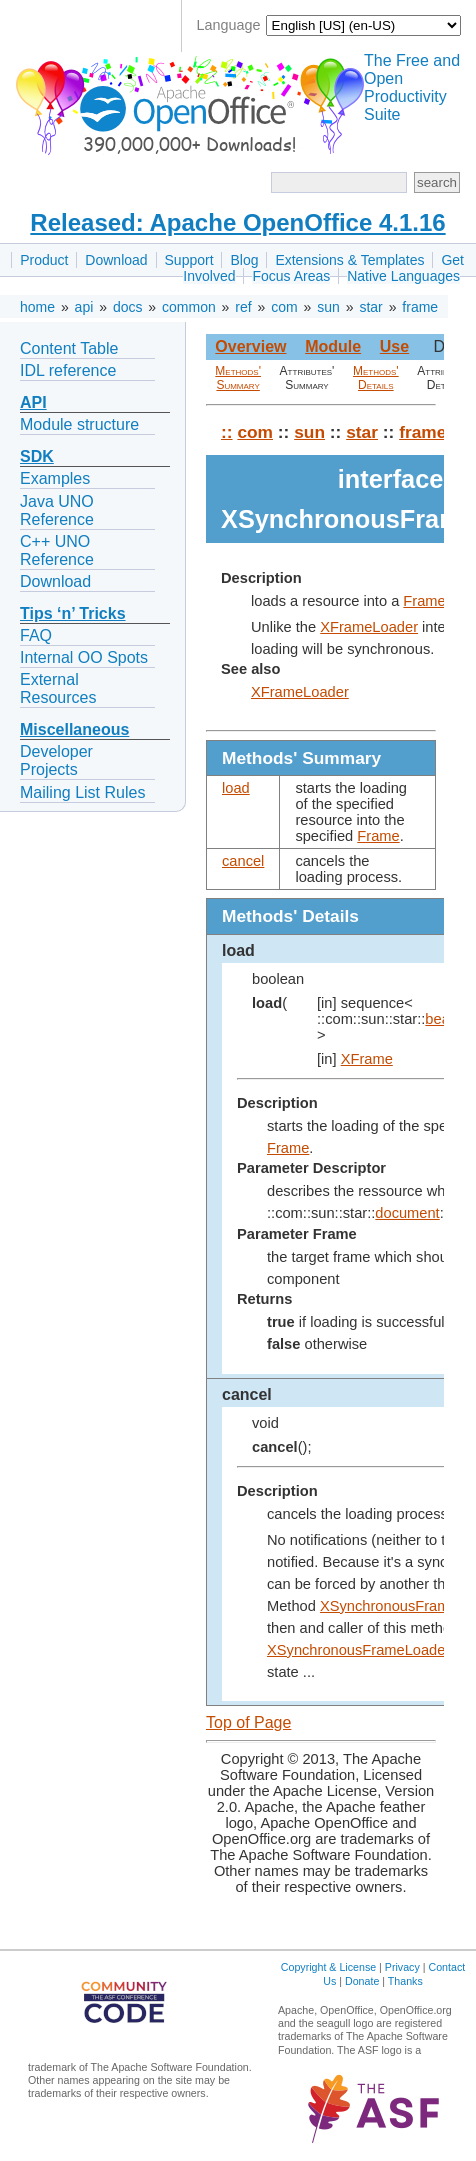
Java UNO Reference (57, 510)
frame (420, 307)
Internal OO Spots (84, 657)
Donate (362, 1981)
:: (227, 432)
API (33, 402)
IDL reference (68, 370)
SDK (37, 456)
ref (243, 307)
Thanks (405, 1981)
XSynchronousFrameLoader (358, 1650)
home (37, 307)
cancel (243, 861)
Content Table (69, 348)
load (236, 788)
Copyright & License (328, 1967)
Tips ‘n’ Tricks (73, 613)
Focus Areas (291, 276)
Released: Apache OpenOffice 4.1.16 (237, 222)
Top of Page (248, 1722)
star (370, 307)
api (84, 307)
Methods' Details (376, 378)
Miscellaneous (74, 729)
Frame (424, 601)
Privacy (402, 1967)
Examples (55, 478)
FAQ (36, 635)
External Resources (58, 688)
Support (189, 260)
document (407, 1213)
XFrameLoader (369, 627)
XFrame (367, 1059)
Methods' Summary (238, 378)
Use (394, 346)
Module (333, 346)
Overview (250, 346)
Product (44, 260)
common (189, 307)
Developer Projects (56, 760)
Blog (244, 260)
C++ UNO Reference (57, 550)
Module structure (79, 424)
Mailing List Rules (82, 792)
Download (116, 260)
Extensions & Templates (349, 260)
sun (328, 307)
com (284, 307)
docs (128, 307)
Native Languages (403, 276)
